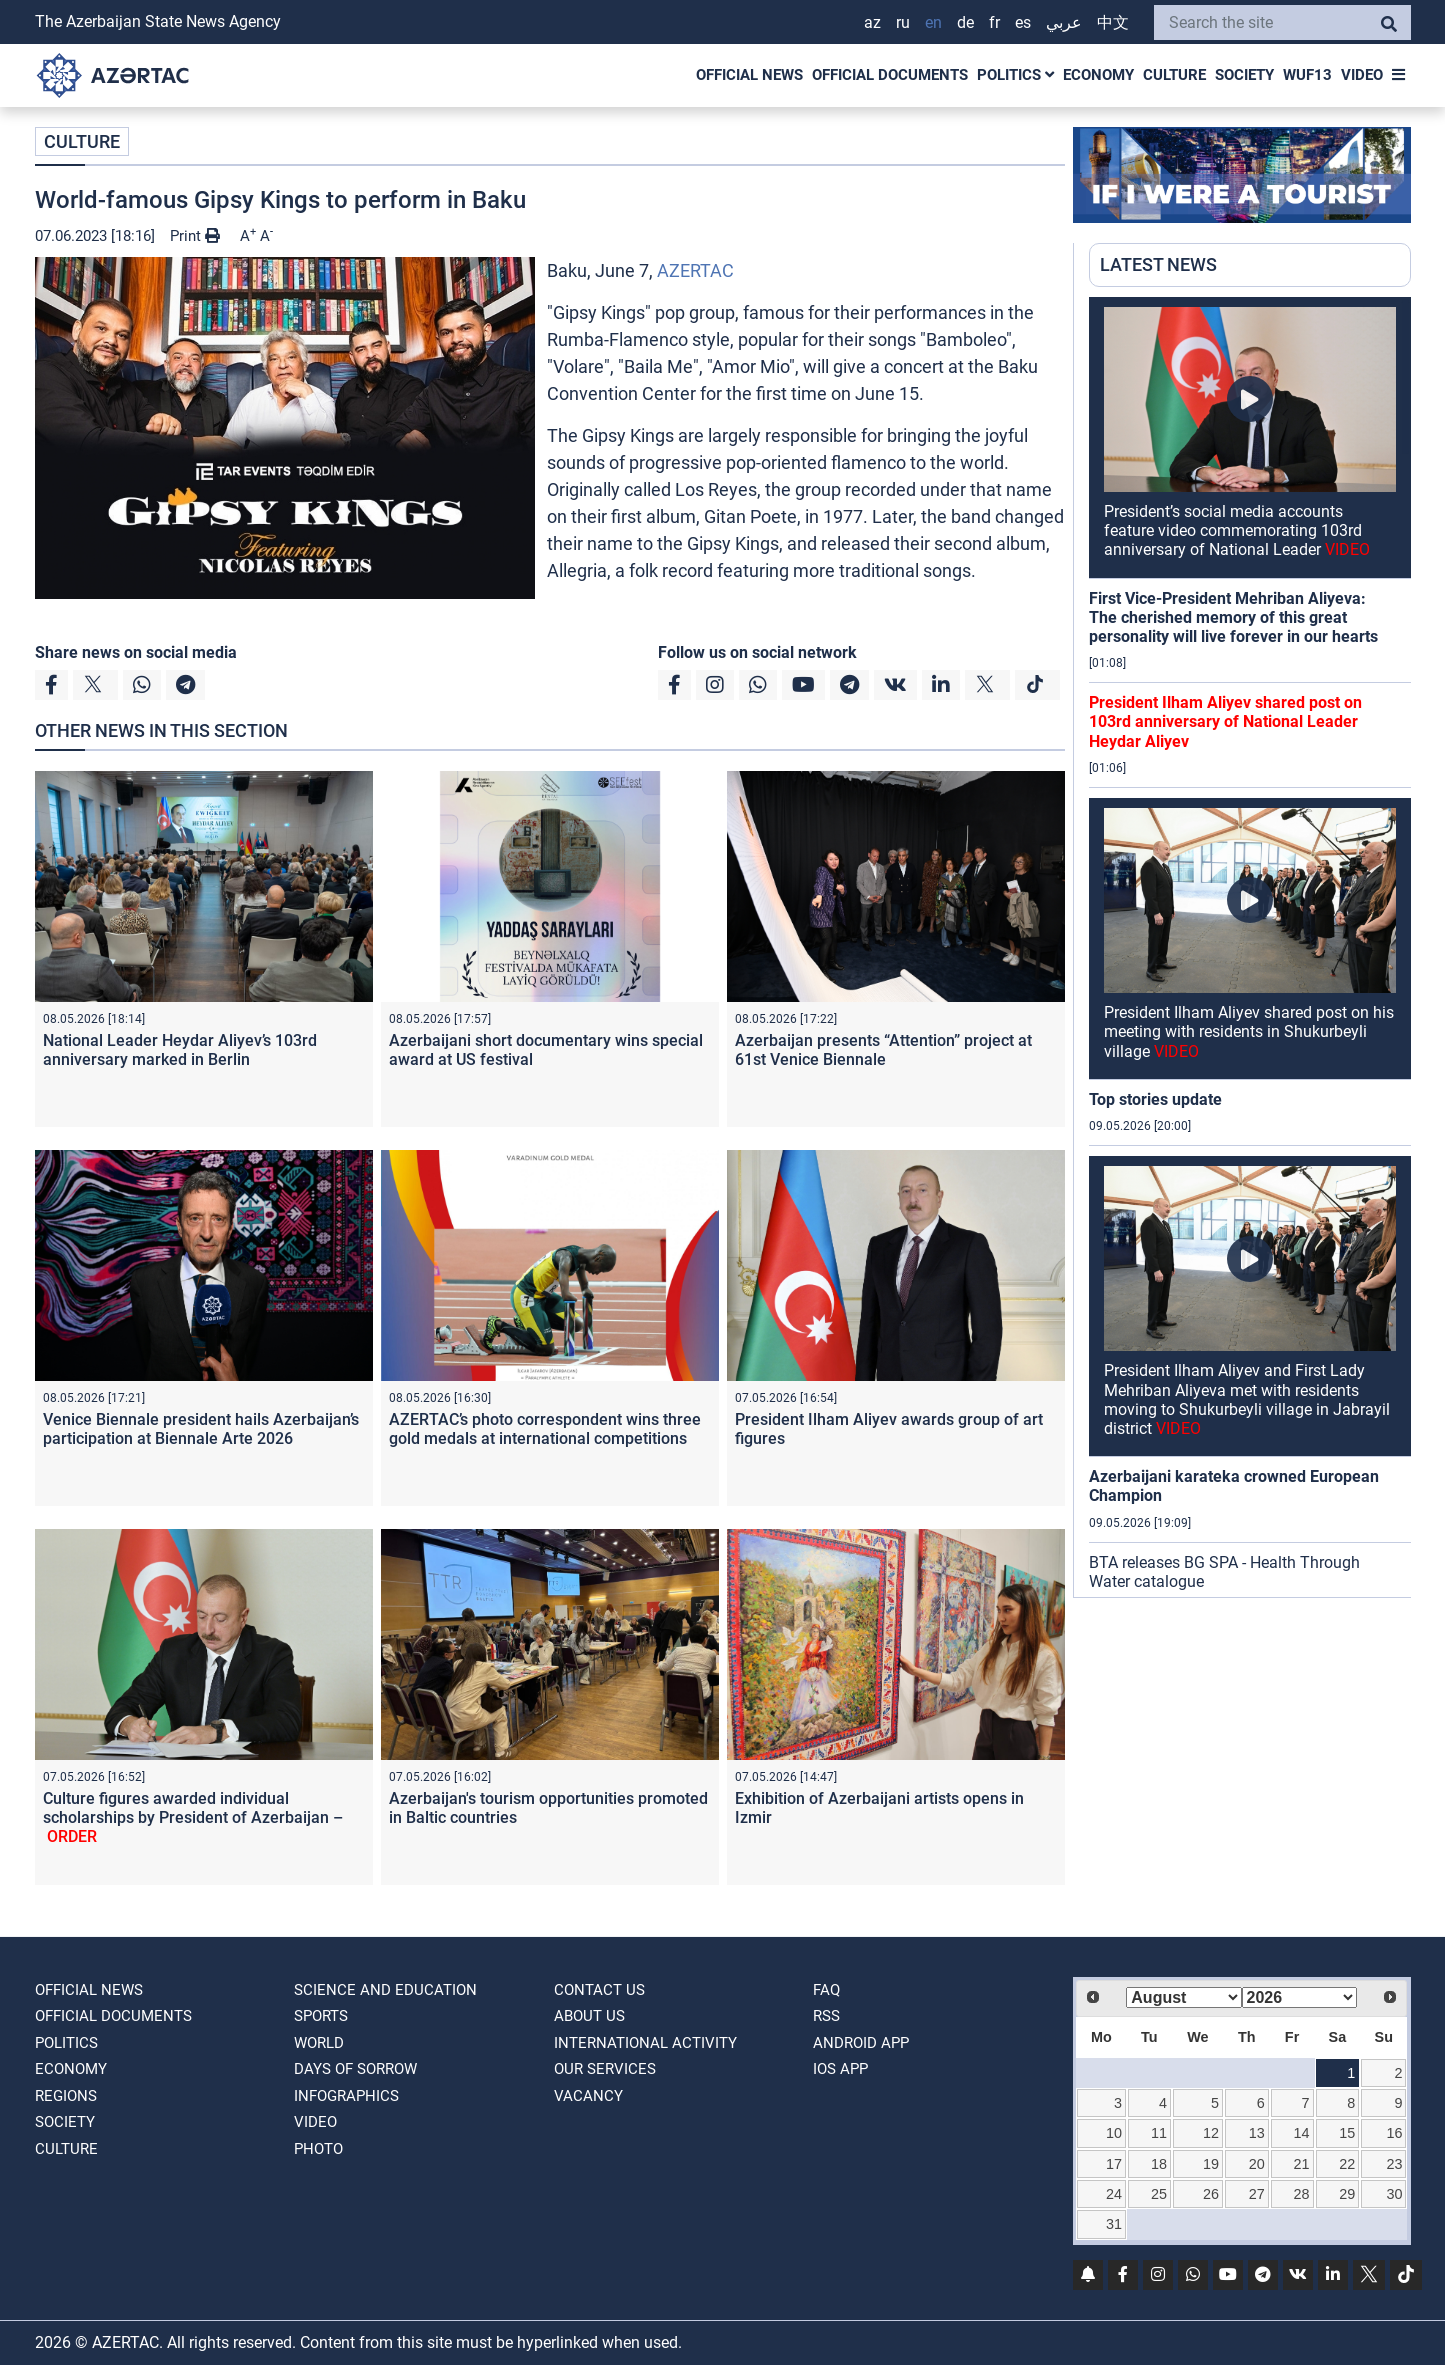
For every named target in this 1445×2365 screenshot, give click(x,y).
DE (965, 22)
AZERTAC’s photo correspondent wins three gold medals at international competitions (545, 1429)
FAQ (826, 1990)
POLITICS (1015, 75)
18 (1159, 2164)
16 (1394, 2133)
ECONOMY (1098, 75)
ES (1023, 22)
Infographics (346, 2096)
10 (1114, 2133)
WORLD (319, 2043)
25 (1159, 2194)
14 (1302, 2133)
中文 (1113, 22)
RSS (826, 2016)
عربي (1064, 22)
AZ (872, 22)
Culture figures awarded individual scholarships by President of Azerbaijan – (193, 1817)
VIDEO (1362, 75)
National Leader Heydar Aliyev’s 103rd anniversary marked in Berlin (180, 1050)
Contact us (599, 1990)
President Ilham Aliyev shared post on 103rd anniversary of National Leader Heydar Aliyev (1225, 721)
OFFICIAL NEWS (749, 75)
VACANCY (588, 2096)
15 (1347, 2133)
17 (1114, 2164)
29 (1347, 2194)
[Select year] (1299, 1997)
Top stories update (1155, 1099)
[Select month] (1183, 1997)
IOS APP (840, 2069)
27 (1257, 2194)
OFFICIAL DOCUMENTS (890, 75)
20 (1257, 2164)
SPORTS (321, 2016)
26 (1211, 2194)
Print (195, 236)
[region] (1250, 947)
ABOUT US (589, 2016)
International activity (645, 2043)
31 (1114, 2224)
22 (1347, 2164)
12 (1211, 2133)
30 (1394, 2194)
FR (994, 22)
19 (1211, 2164)
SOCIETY (1244, 75)
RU (903, 22)
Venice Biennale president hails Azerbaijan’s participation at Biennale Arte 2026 (201, 1429)
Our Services (605, 2069)
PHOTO (318, 2149)
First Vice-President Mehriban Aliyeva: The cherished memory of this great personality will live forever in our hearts (1233, 617)
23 (1394, 2164)
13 (1257, 2133)
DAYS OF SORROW (355, 2069)
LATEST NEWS (1158, 264)
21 (1302, 2164)
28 (1302, 2194)
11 (1159, 2133)
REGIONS (66, 2096)
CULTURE (1174, 75)
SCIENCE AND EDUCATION (385, 1990)
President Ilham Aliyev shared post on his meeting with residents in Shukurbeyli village (1249, 1031)
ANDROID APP (861, 2043)
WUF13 (1307, 75)
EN (933, 22)
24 (1114, 2194)
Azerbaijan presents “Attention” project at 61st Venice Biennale (883, 1050)
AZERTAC (695, 270)
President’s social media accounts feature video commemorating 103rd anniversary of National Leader (1237, 530)
